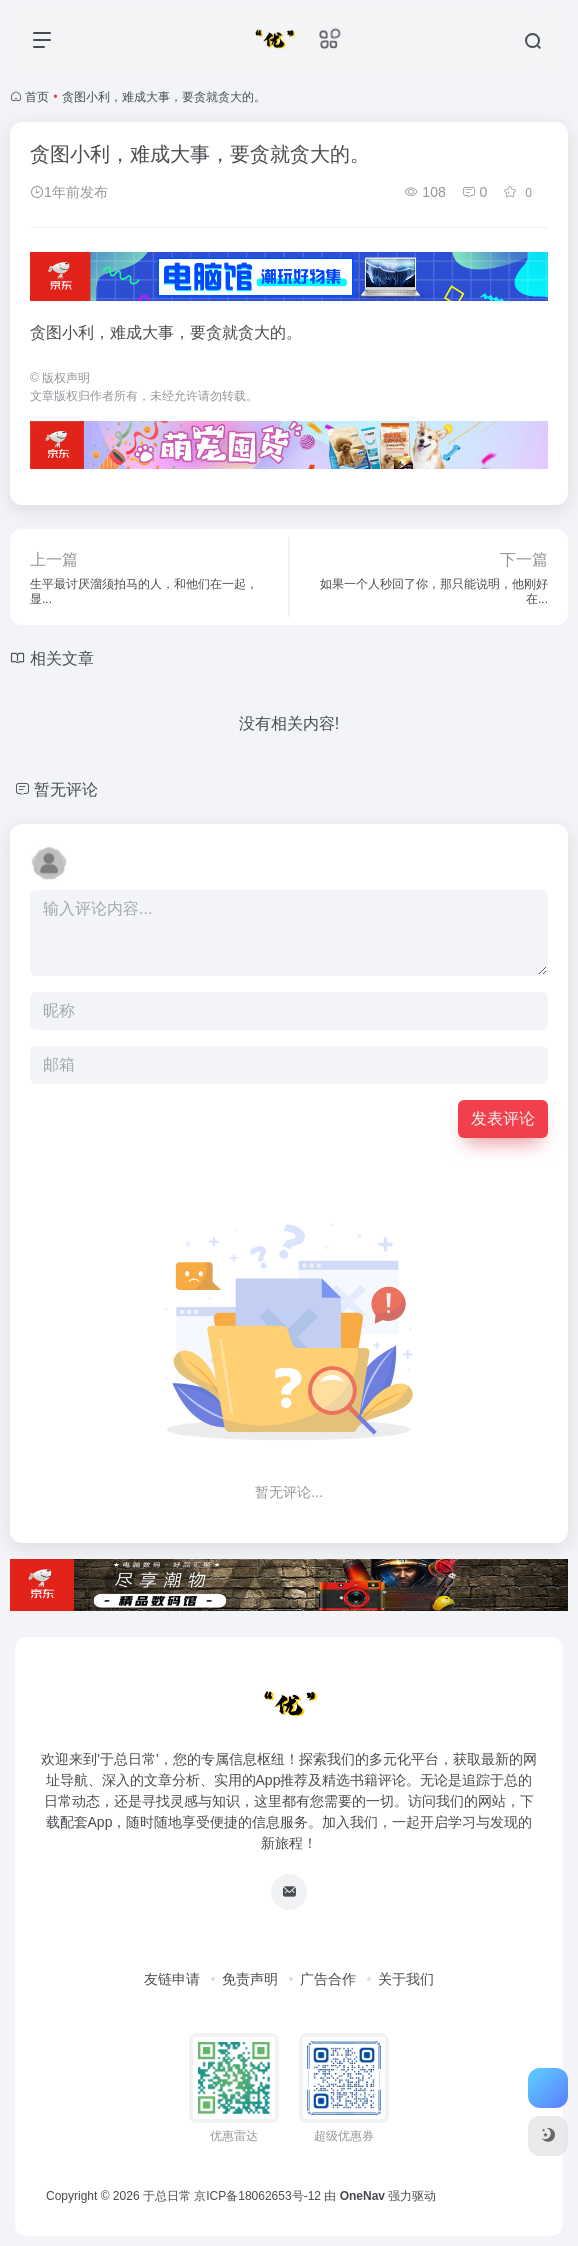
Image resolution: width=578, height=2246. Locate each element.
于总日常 (167, 2196)
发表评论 (503, 1118)
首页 (37, 97)
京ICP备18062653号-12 (257, 2196)
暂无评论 (66, 789)
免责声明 (250, 1979)
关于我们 (406, 1979)
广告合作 (328, 1979)
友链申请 (172, 1979)
